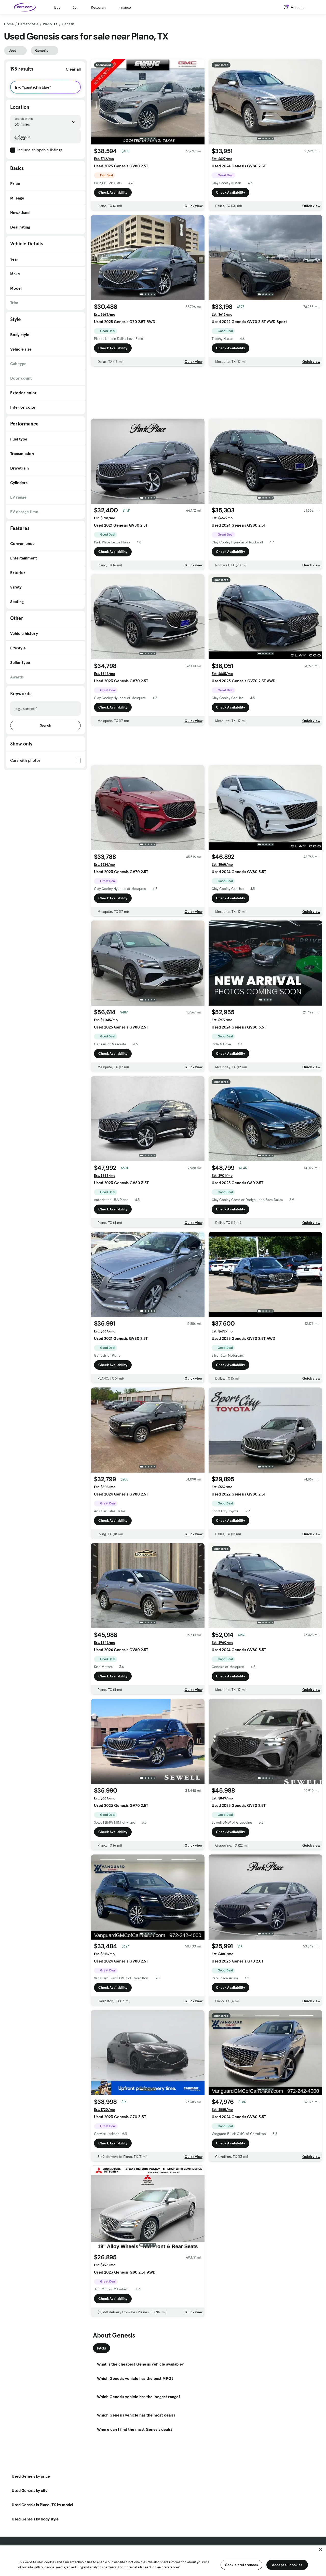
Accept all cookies (287, 2564)
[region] (163, 2560)
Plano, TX (50, 24)
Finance (124, 7)
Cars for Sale (28, 24)
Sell (75, 7)
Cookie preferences (241, 2564)
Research (98, 7)
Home (9, 24)
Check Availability (112, 192)
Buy (57, 7)
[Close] (320, 2549)
